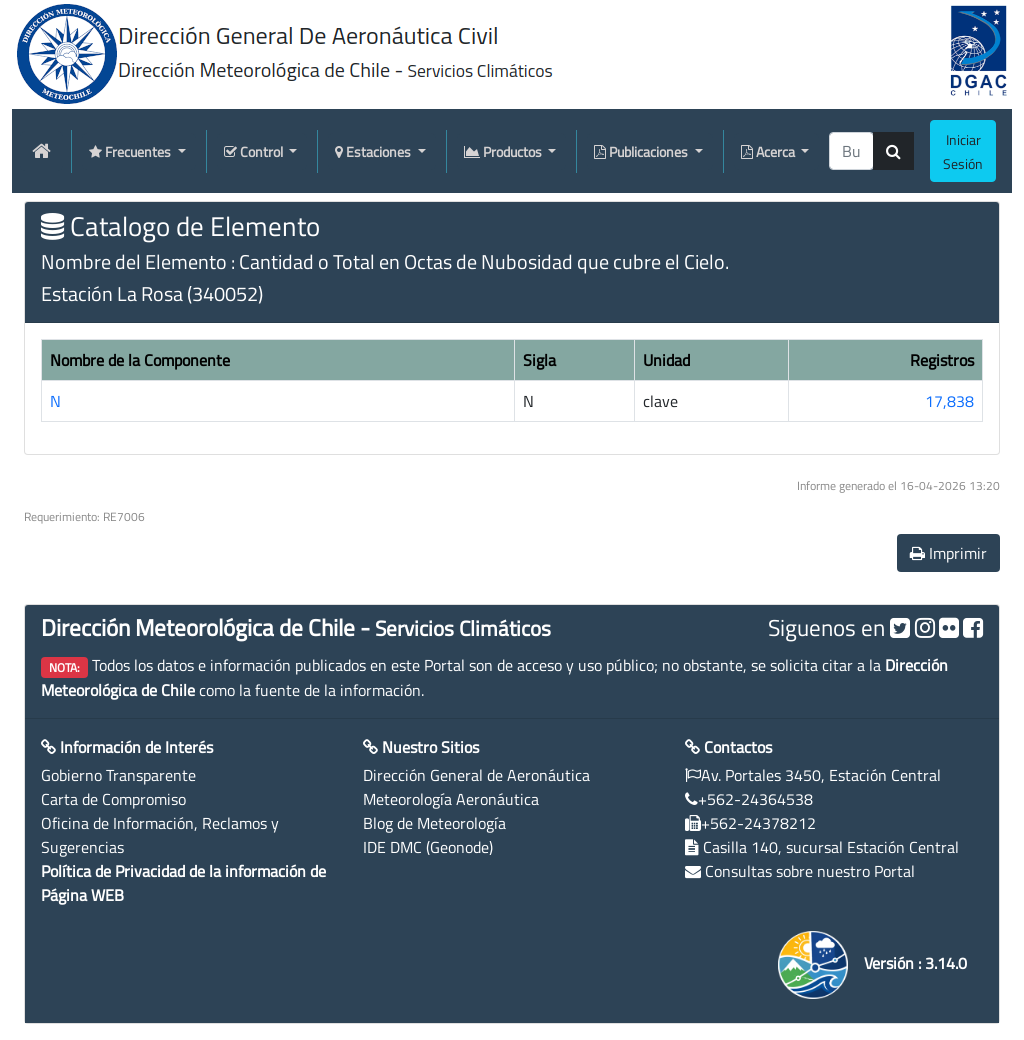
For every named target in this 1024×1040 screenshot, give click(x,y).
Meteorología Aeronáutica (451, 799)
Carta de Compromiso (113, 799)
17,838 (949, 401)
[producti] (851, 151)
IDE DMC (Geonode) (428, 847)
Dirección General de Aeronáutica (476, 775)
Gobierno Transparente (118, 775)
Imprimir (948, 553)
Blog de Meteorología (434, 823)
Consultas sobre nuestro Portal (810, 871)
